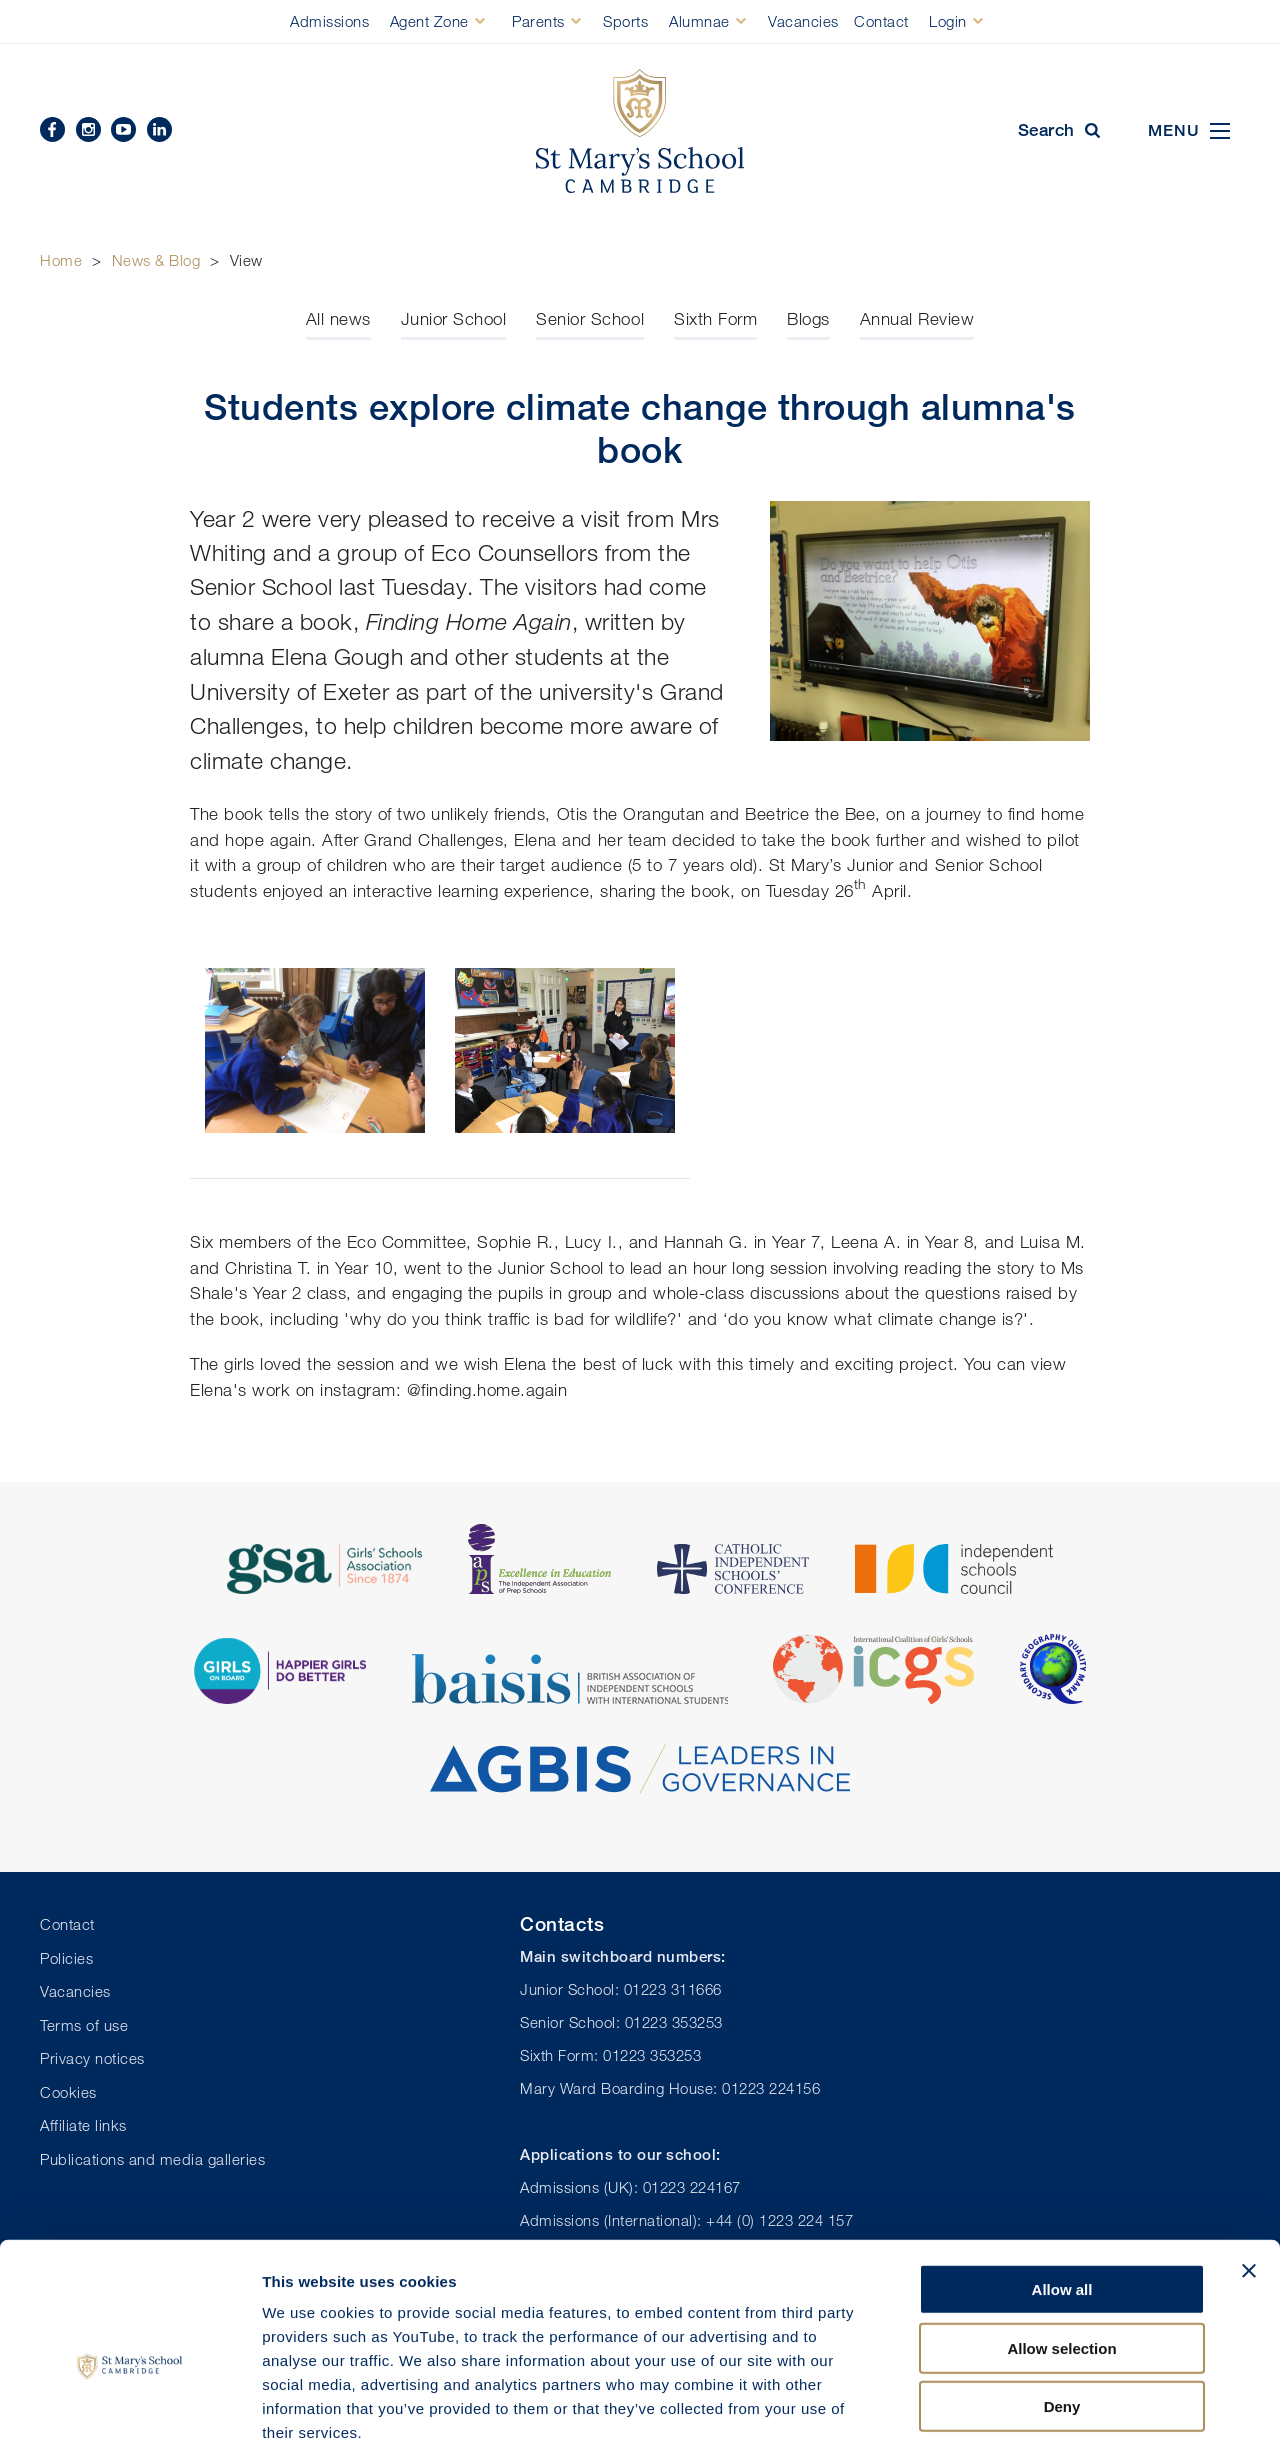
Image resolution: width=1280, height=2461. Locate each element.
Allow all (1062, 2197)
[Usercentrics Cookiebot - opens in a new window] (129, 2422)
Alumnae (699, 21)
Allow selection (1061, 2256)
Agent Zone (429, 21)
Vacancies (803, 21)
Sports (625, 21)
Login (948, 21)
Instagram (88, 129)
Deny (1062, 2314)
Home (61, 260)
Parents (538, 21)
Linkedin (159, 129)
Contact (881, 21)
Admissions (329, 21)
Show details (1049, 2421)
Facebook (52, 129)
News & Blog (156, 260)
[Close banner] (1249, 2179)
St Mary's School (640, 131)
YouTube (123, 129)
